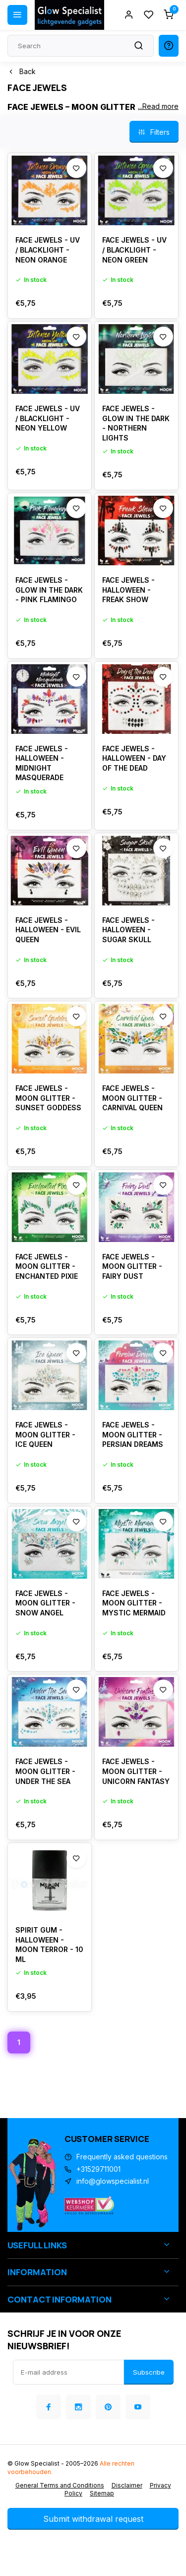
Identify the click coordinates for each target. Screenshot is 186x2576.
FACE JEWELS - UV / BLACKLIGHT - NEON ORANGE (47, 250)
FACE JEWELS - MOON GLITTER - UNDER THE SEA (45, 1771)
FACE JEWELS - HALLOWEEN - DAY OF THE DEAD (134, 758)
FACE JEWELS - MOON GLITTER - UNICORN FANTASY (136, 1771)
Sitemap (102, 2493)
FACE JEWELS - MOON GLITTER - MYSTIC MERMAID (134, 1603)
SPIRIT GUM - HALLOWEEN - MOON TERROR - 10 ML (49, 1944)
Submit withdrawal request (93, 2519)
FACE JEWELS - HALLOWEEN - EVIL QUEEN (48, 930)
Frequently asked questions (122, 2156)
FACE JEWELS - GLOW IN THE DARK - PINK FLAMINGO (49, 590)
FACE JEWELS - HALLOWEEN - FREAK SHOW (128, 590)
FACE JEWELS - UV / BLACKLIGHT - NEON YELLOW (47, 418)
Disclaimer (127, 2485)
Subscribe (149, 2372)
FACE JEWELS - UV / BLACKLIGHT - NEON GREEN (134, 250)
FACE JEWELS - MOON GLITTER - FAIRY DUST (132, 1266)
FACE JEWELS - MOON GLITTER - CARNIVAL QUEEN (132, 1098)
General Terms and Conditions (59, 2485)
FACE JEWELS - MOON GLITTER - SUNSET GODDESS (48, 1098)
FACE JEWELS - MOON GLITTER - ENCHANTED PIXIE (46, 1266)
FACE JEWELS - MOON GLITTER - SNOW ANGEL (45, 1603)
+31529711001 (98, 2169)
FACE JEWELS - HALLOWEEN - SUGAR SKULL (128, 930)
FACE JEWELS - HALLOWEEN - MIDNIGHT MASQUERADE (41, 763)
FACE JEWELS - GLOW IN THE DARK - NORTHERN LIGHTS (136, 423)
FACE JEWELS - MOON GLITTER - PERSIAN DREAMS (132, 1434)
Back (21, 71)
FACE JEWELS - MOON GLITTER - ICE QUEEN (45, 1434)
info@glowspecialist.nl (112, 2181)
